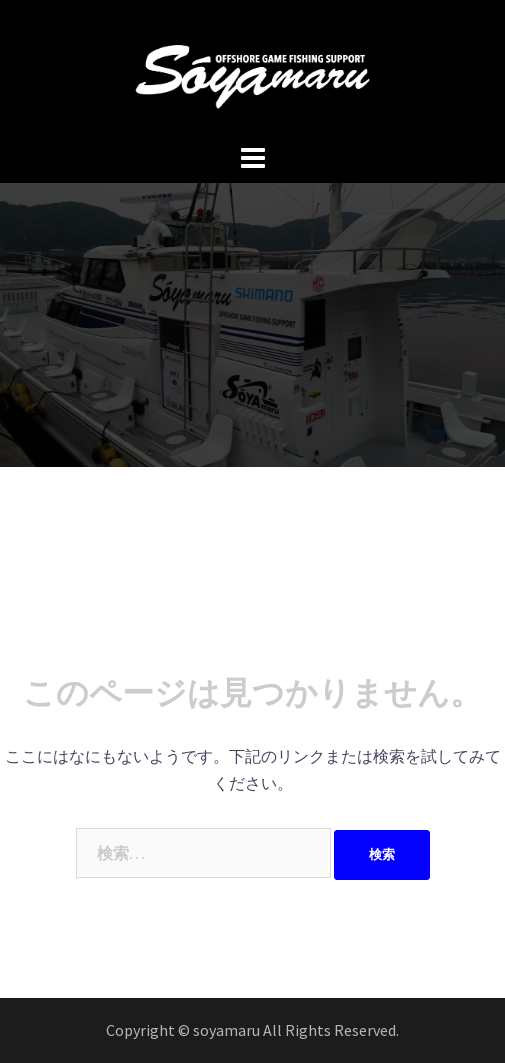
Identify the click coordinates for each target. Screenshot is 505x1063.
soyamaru (228, 1030)
